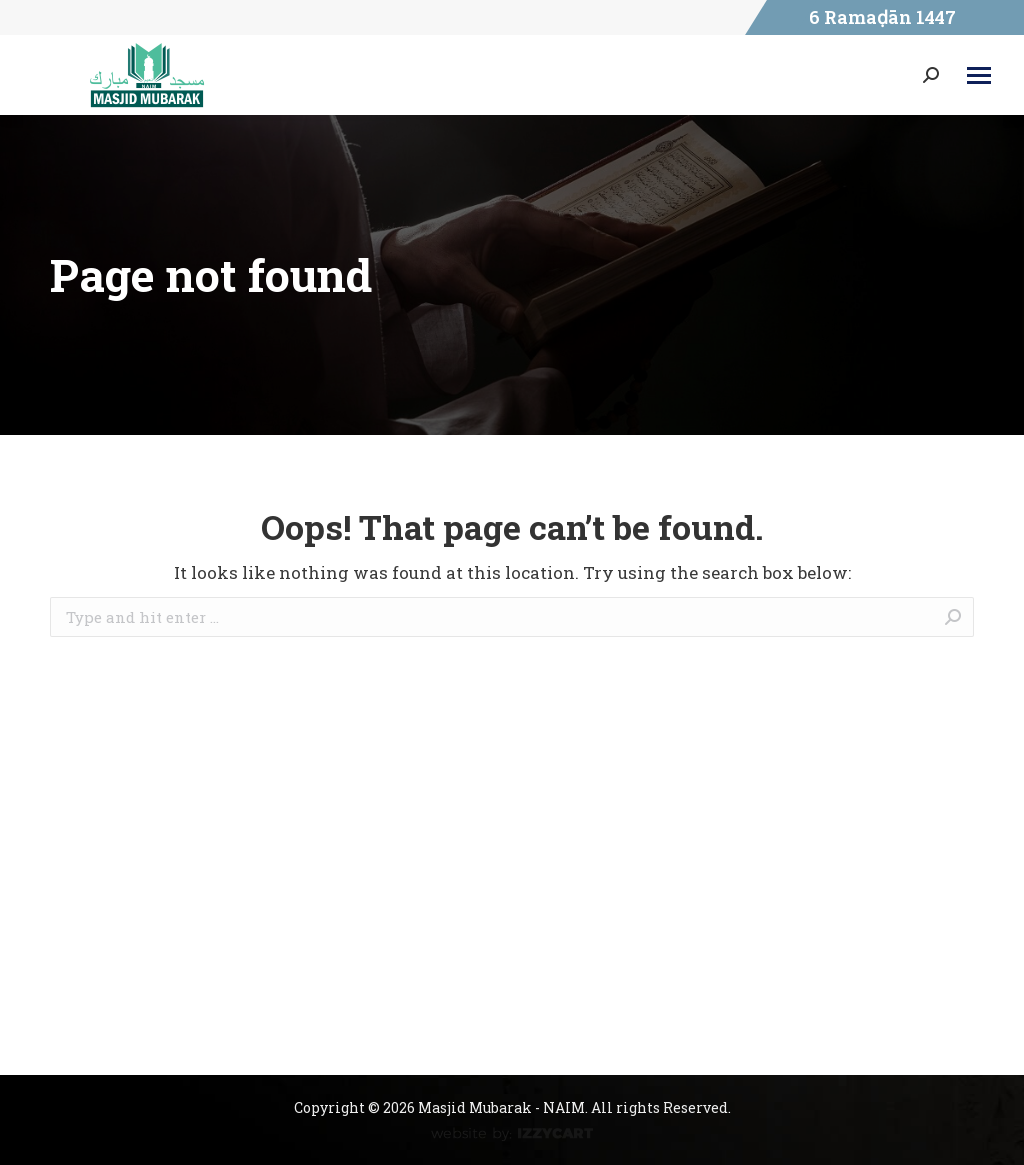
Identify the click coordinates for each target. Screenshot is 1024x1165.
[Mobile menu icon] (979, 75)
